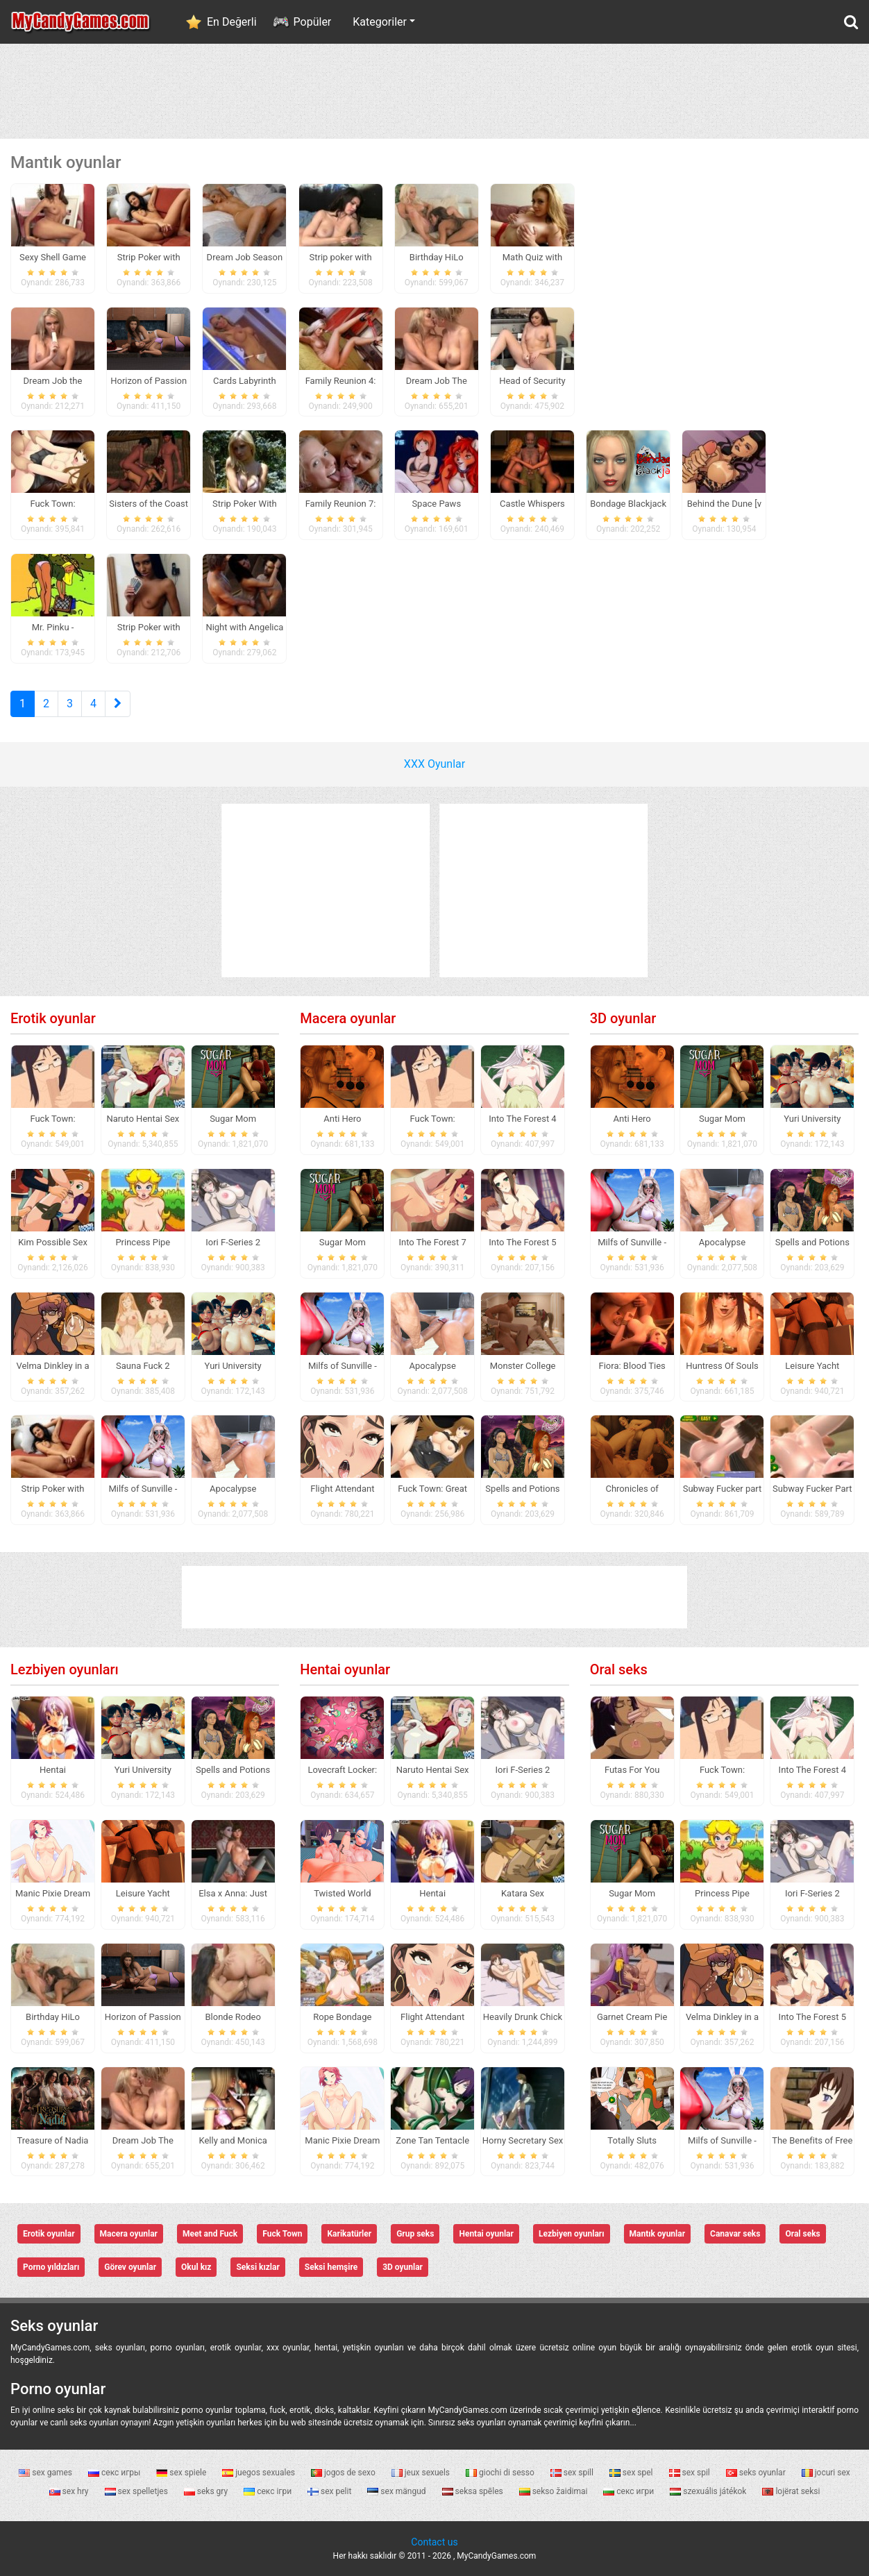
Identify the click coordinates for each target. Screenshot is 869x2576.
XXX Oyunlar (434, 764)
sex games (46, 2472)
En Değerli (232, 21)
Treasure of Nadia (53, 2140)
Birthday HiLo (53, 2017)
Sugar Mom (233, 1118)
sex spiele (182, 2472)
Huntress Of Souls (722, 1366)
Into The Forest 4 (522, 1118)
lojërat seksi (791, 2491)
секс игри (629, 2491)
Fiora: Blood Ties (632, 1366)
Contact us (434, 2542)
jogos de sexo (344, 2472)
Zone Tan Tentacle (432, 2140)
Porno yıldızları (51, 2267)
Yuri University (233, 1366)
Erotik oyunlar (53, 1018)
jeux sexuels (421, 2472)
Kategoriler (380, 21)
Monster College (523, 1366)
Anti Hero (342, 1118)
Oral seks (619, 1669)
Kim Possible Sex (52, 1242)
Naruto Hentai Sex (142, 1118)
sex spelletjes (137, 2491)
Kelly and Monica (233, 2140)
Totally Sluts (632, 2140)
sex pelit (330, 2491)
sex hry (70, 2491)
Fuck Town (282, 2234)
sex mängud (397, 2491)
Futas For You (632, 1770)
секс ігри (269, 2491)
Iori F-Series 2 (232, 1242)
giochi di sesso (501, 2472)
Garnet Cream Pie (632, 2017)
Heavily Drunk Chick (522, 2017)
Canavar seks (735, 2234)
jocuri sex (826, 2472)
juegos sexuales (259, 2472)
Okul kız (196, 2267)
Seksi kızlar (257, 2267)
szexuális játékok (709, 2491)
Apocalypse (233, 1488)
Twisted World (342, 1893)
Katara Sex (522, 1893)
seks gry (207, 2491)
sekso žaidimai (554, 2491)
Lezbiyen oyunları (64, 1669)
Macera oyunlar (348, 1018)
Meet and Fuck (210, 2234)
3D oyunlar (623, 1018)
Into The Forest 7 (432, 1242)
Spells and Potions (522, 1488)
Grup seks (415, 2234)
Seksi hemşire (331, 2267)
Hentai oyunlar (345, 1669)
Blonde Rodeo (232, 2017)
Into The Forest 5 (522, 1242)
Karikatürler (349, 2234)
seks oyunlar (757, 2472)
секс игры (115, 2472)
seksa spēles (473, 2491)
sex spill (573, 2472)
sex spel (632, 2472)
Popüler (313, 21)
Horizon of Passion (143, 2017)
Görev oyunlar (130, 2267)
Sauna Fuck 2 (143, 1366)
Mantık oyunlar (658, 2234)
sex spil (690, 2472)
